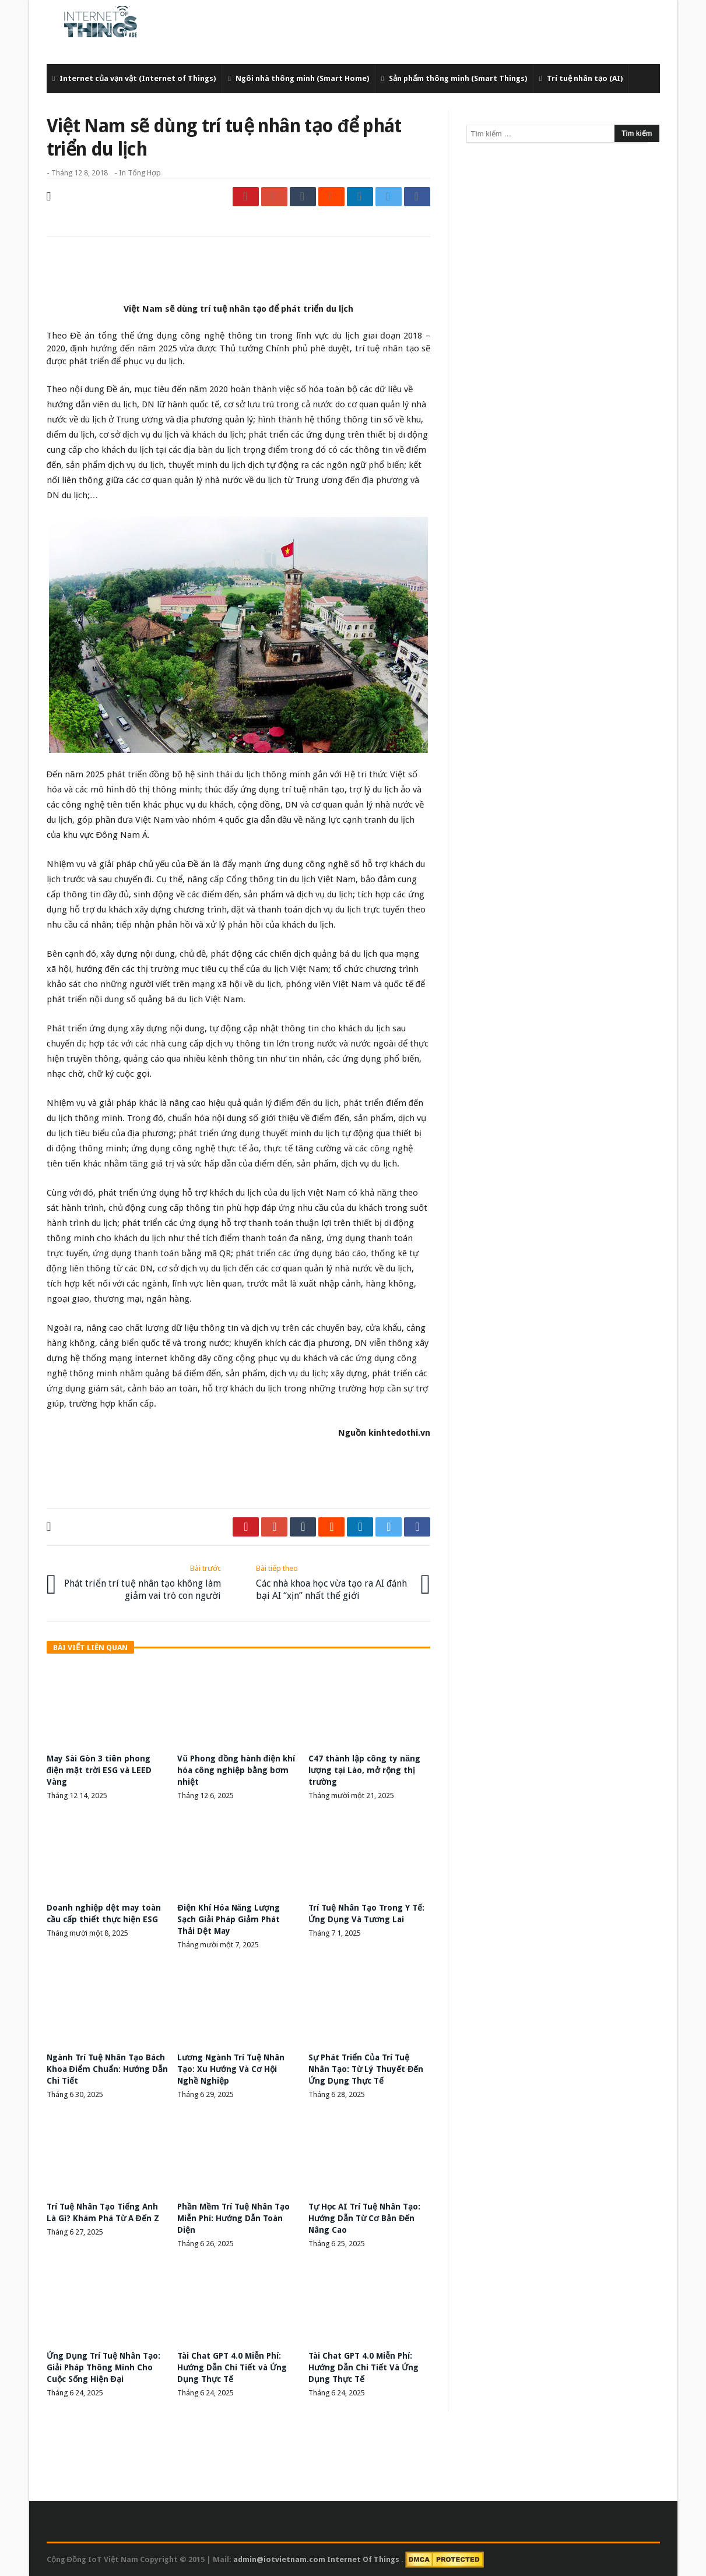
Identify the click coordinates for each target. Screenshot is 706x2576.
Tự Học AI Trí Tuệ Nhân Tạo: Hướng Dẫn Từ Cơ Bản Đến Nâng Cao (364, 2218)
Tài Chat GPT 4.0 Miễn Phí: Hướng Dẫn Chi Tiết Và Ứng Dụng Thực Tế (363, 2367)
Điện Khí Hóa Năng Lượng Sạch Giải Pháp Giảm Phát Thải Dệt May (228, 1919)
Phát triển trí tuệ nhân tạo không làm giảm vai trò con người (142, 1582)
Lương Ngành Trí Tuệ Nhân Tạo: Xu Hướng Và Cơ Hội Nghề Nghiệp (230, 2069)
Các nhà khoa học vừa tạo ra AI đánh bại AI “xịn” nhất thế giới (334, 1582)
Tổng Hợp (144, 172)
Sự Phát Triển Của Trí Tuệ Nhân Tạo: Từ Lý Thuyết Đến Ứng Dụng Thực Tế (365, 2069)
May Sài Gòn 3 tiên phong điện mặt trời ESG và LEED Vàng (99, 1770)
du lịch (169, 361)
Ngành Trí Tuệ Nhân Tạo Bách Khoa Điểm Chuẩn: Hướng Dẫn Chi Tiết (107, 2069)
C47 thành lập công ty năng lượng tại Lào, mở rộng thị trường (364, 1770)
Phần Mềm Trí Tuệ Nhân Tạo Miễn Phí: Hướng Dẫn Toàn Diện (233, 2218)
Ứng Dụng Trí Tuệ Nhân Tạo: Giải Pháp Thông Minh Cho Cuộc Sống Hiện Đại (103, 2367)
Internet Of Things (364, 2559)
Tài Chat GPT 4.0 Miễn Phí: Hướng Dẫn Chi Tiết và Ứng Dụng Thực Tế (232, 2367)
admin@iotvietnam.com (279, 2559)
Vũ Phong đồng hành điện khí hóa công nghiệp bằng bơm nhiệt (236, 1770)
